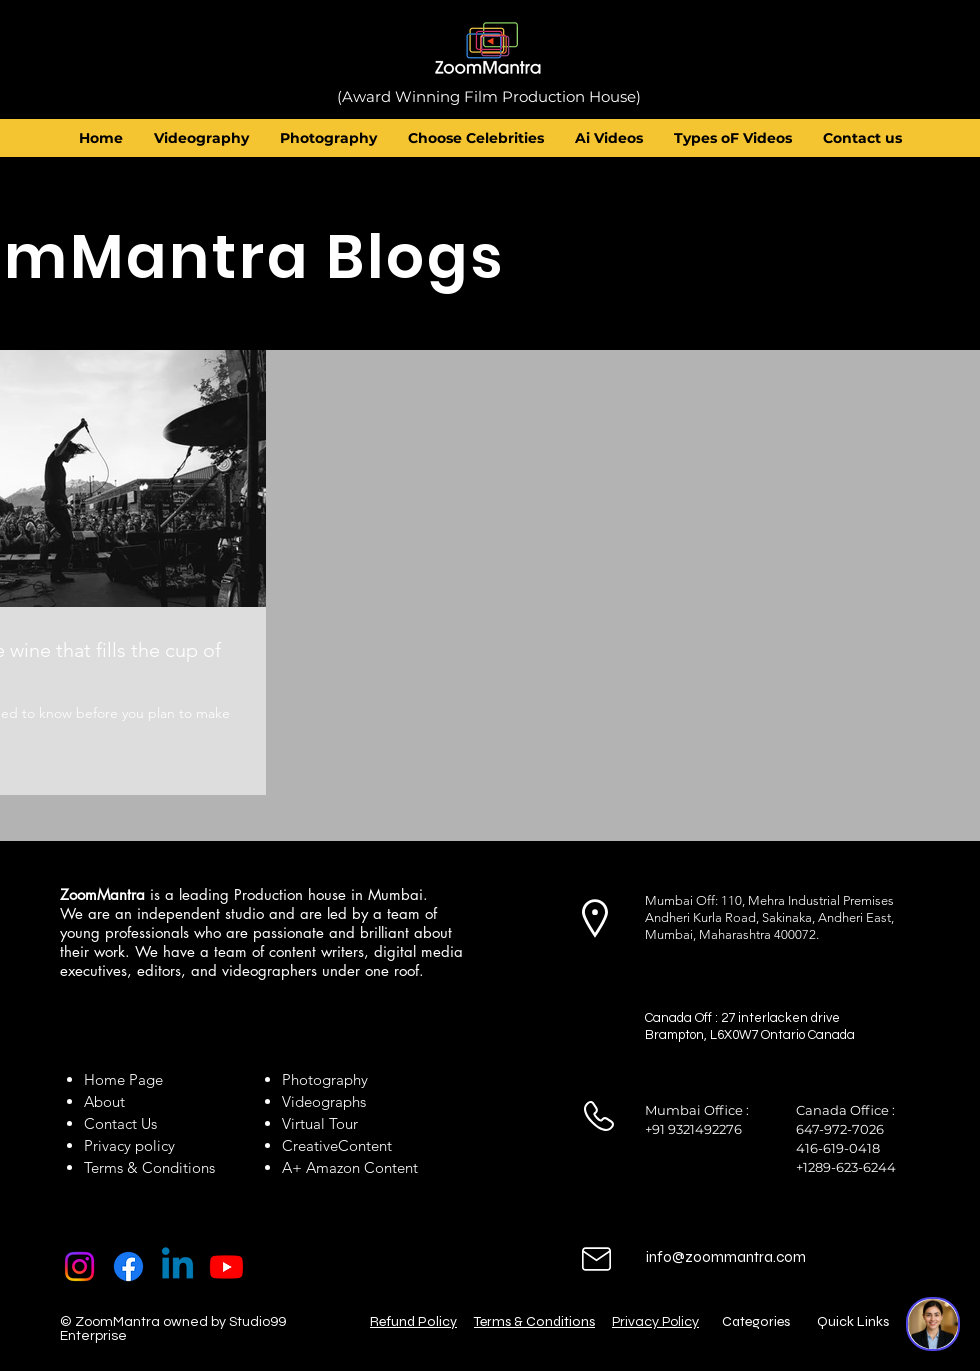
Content (365, 1145)
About (108, 1101)
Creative (310, 1145)
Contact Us (120, 1123)
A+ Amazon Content (350, 1167)
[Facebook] (128, 1266)
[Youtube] (226, 1266)
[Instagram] (79, 1266)
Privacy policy (129, 1145)
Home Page (123, 1079)
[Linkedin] (177, 1266)
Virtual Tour (320, 1123)
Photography (325, 1079)
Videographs (324, 1101)
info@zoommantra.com (726, 1257)
